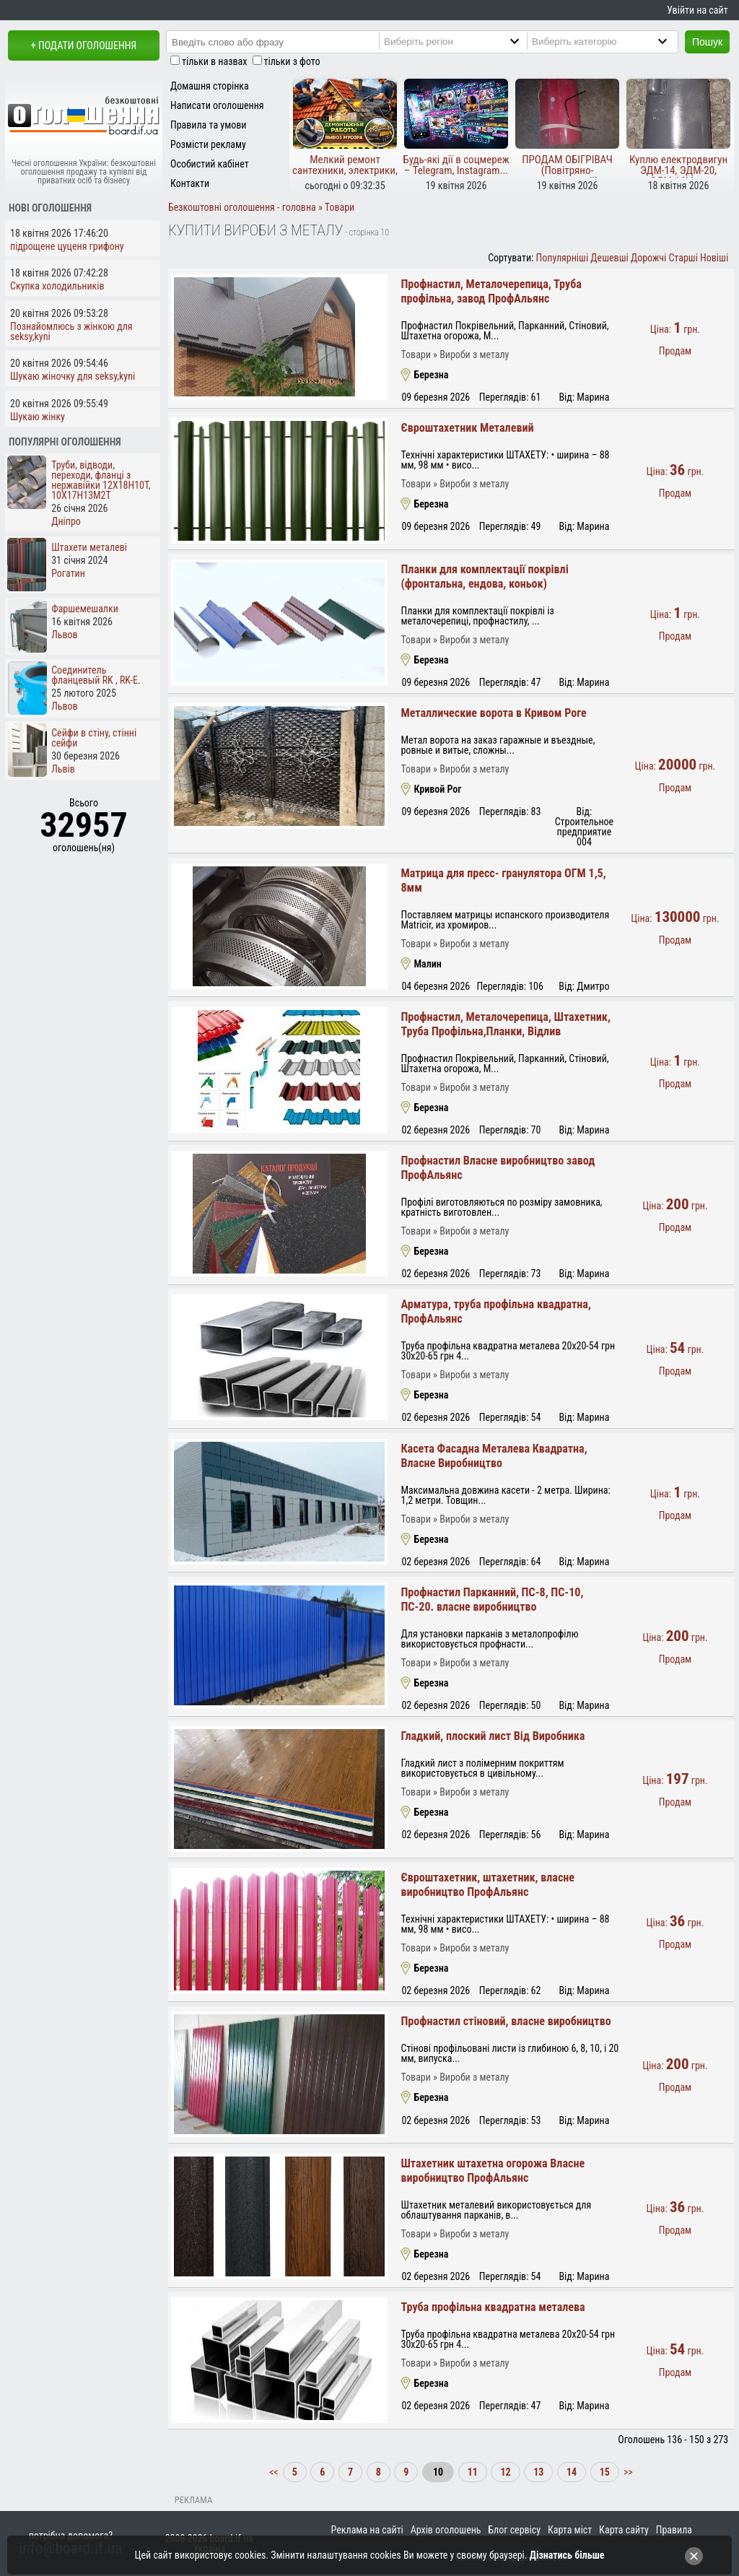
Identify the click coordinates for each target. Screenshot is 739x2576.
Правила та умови (208, 125)
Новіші (714, 258)
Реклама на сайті (367, 2530)
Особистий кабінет (209, 164)
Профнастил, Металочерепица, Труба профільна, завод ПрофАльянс (491, 291)
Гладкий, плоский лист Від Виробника (493, 1736)
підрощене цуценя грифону (67, 246)
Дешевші (609, 258)
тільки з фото (292, 61)
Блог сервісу (514, 2530)
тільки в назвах (214, 61)
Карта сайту (624, 2530)
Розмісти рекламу (208, 144)
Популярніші (562, 258)
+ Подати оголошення (83, 45)
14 (572, 2472)
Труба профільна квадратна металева (493, 2307)
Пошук (707, 42)
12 (505, 2472)
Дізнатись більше (567, 2555)
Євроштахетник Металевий (467, 428)
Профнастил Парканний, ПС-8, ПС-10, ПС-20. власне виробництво (492, 1599)
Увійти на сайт (697, 10)
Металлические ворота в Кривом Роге (493, 713)
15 (605, 2472)
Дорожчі (648, 258)
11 (473, 2472)
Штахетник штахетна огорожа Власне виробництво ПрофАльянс (493, 2171)
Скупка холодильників (57, 286)
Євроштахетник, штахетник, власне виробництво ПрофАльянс (487, 1885)
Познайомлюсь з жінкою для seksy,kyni (71, 331)
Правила (674, 2530)
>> (627, 2472)
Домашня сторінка (209, 86)
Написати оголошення (217, 105)
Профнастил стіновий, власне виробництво (506, 2021)
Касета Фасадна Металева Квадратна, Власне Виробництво (494, 1456)
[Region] (466, 41)
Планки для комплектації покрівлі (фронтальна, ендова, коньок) (484, 576)
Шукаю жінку (37, 416)
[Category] (614, 41)
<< (275, 2472)
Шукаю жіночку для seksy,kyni (72, 376)
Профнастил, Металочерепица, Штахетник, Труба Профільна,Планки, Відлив (505, 1024)
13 (538, 2472)
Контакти (189, 183)
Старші (682, 258)
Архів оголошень (446, 2530)
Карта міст (570, 2530)
